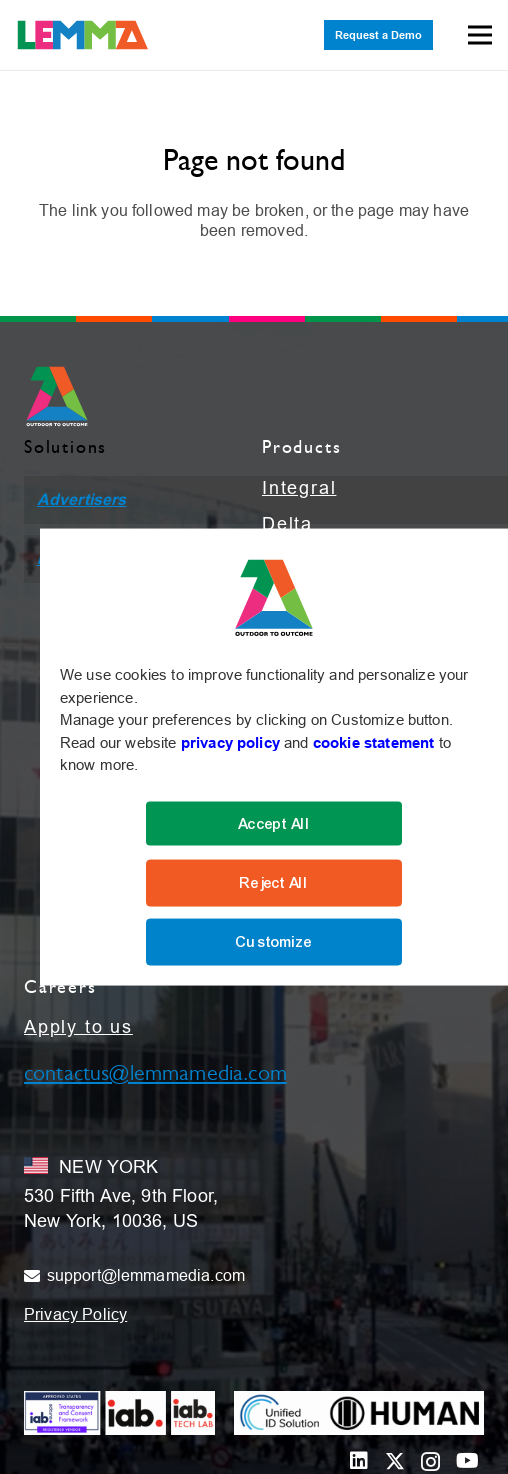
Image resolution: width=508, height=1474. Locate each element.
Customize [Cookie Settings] (273, 942)
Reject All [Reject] (274, 883)
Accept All (274, 823)
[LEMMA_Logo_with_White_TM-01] (83, 35)
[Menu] (480, 35)
